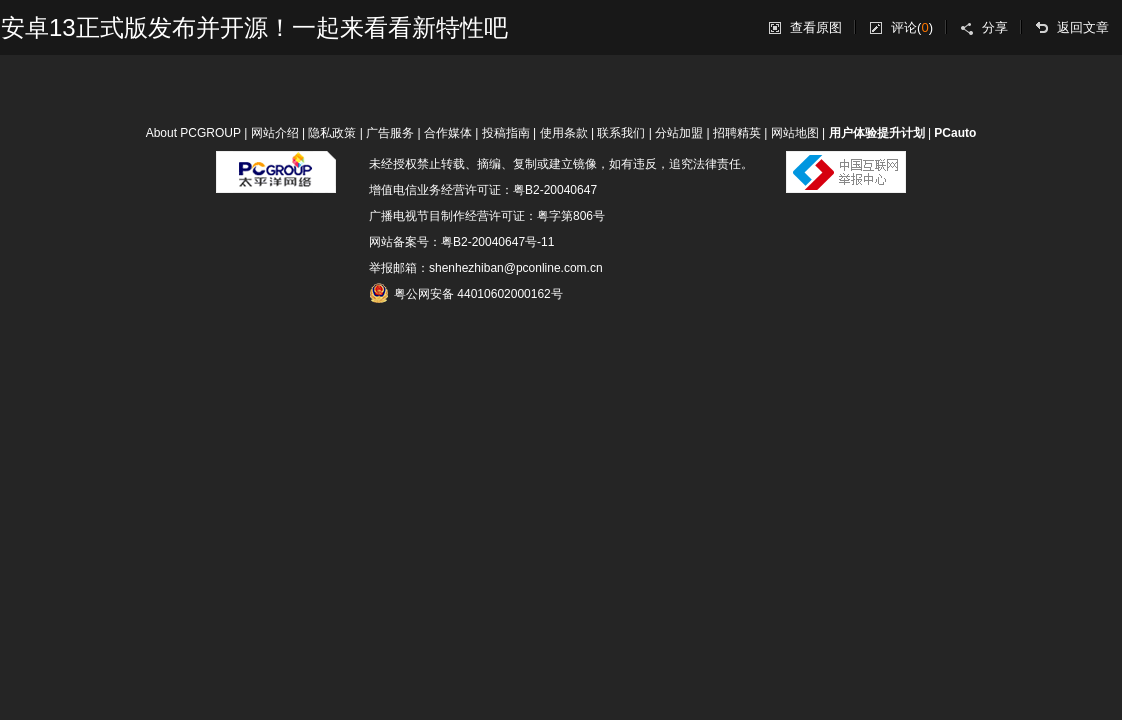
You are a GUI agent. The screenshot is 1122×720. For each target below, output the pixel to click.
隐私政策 (332, 133)
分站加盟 (679, 133)
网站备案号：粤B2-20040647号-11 (461, 242)
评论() (912, 27)
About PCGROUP (193, 133)
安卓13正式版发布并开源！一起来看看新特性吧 (254, 27)
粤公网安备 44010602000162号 (466, 293)
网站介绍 (275, 133)
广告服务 (390, 133)
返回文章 (1083, 27)
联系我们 (621, 133)
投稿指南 (506, 133)
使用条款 (564, 133)
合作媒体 (448, 133)
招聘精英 (737, 133)
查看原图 (816, 27)
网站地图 (795, 133)
